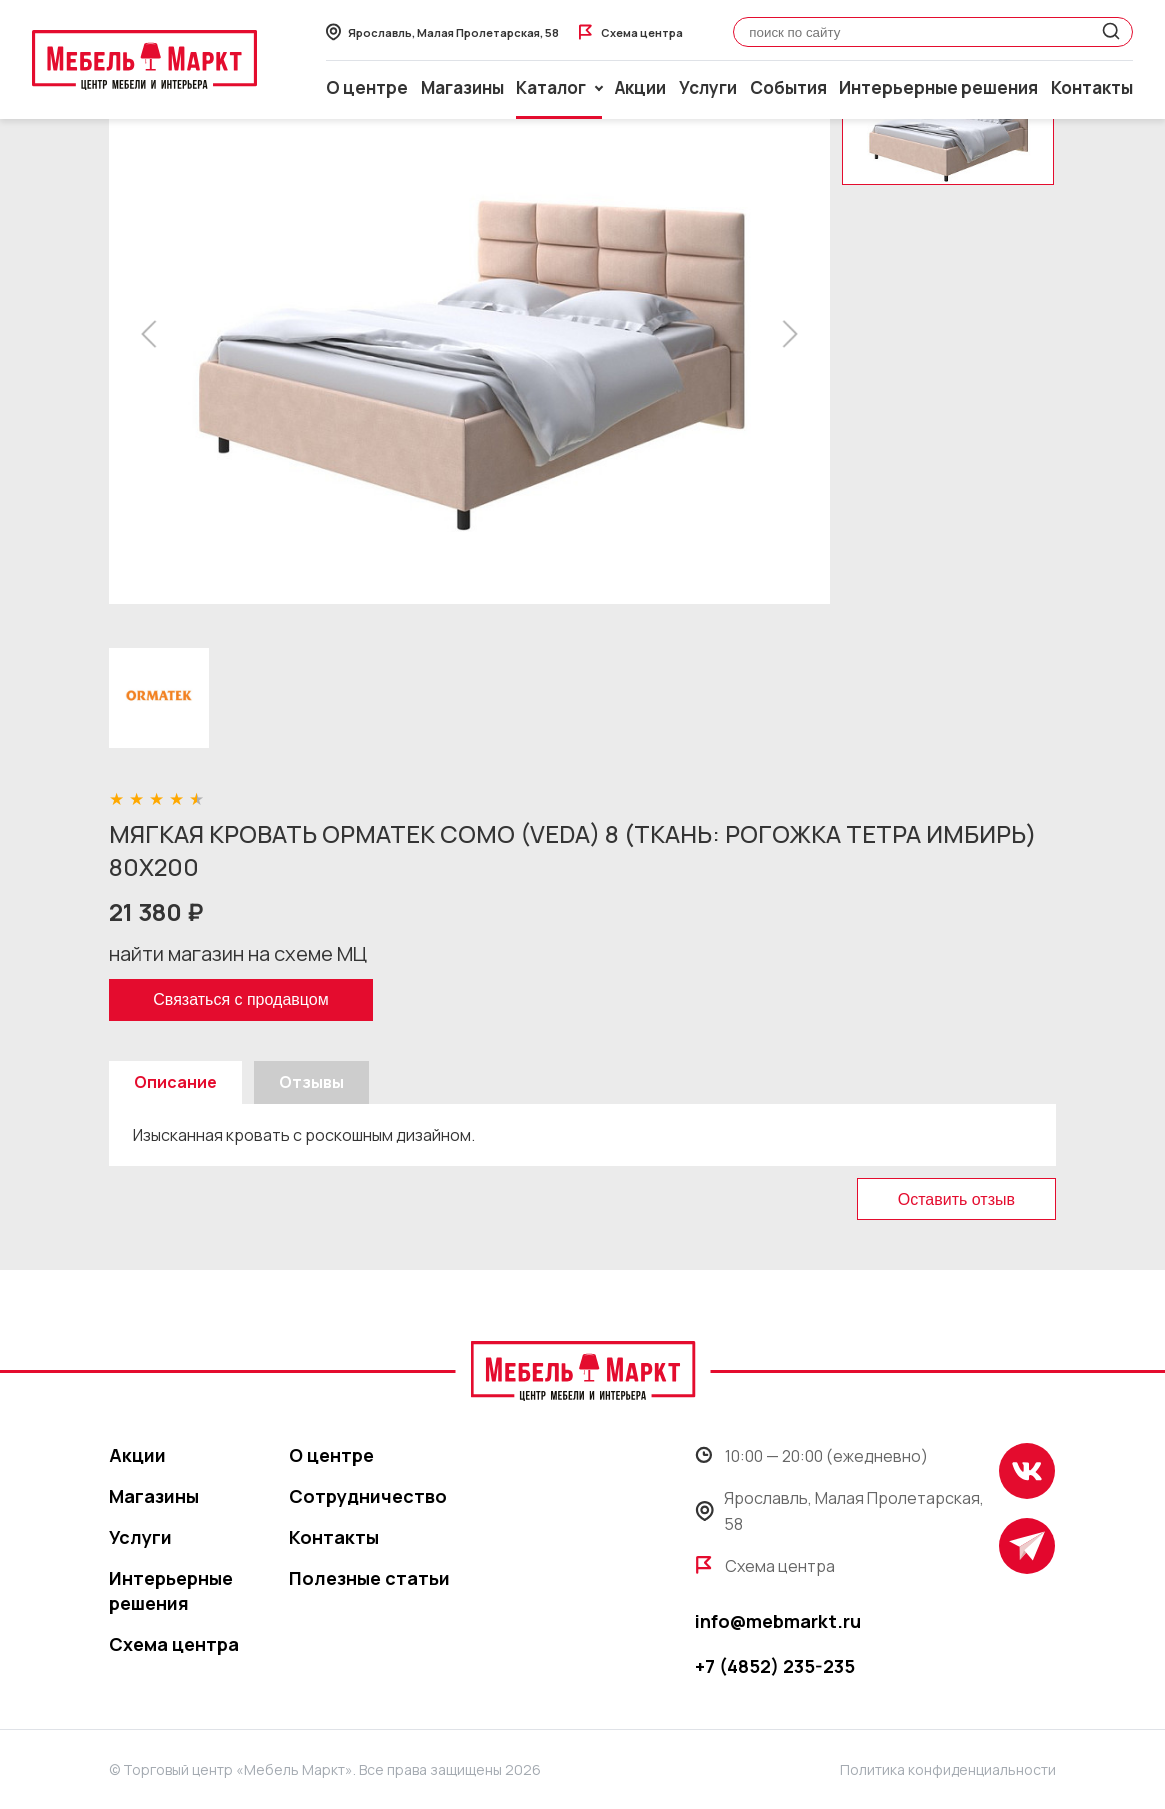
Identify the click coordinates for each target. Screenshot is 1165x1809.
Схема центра (174, 1644)
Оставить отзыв (956, 1199)
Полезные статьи (369, 1578)
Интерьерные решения (938, 87)
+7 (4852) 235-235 (775, 1666)
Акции (640, 87)
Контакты (1092, 87)
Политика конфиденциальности (948, 1769)
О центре (367, 87)
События (788, 87)
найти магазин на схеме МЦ (238, 953)
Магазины (462, 87)
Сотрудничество (368, 1496)
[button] (154, 334)
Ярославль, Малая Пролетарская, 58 (840, 1511)
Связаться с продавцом (240, 999)
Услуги (708, 87)
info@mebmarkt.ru (778, 1621)
